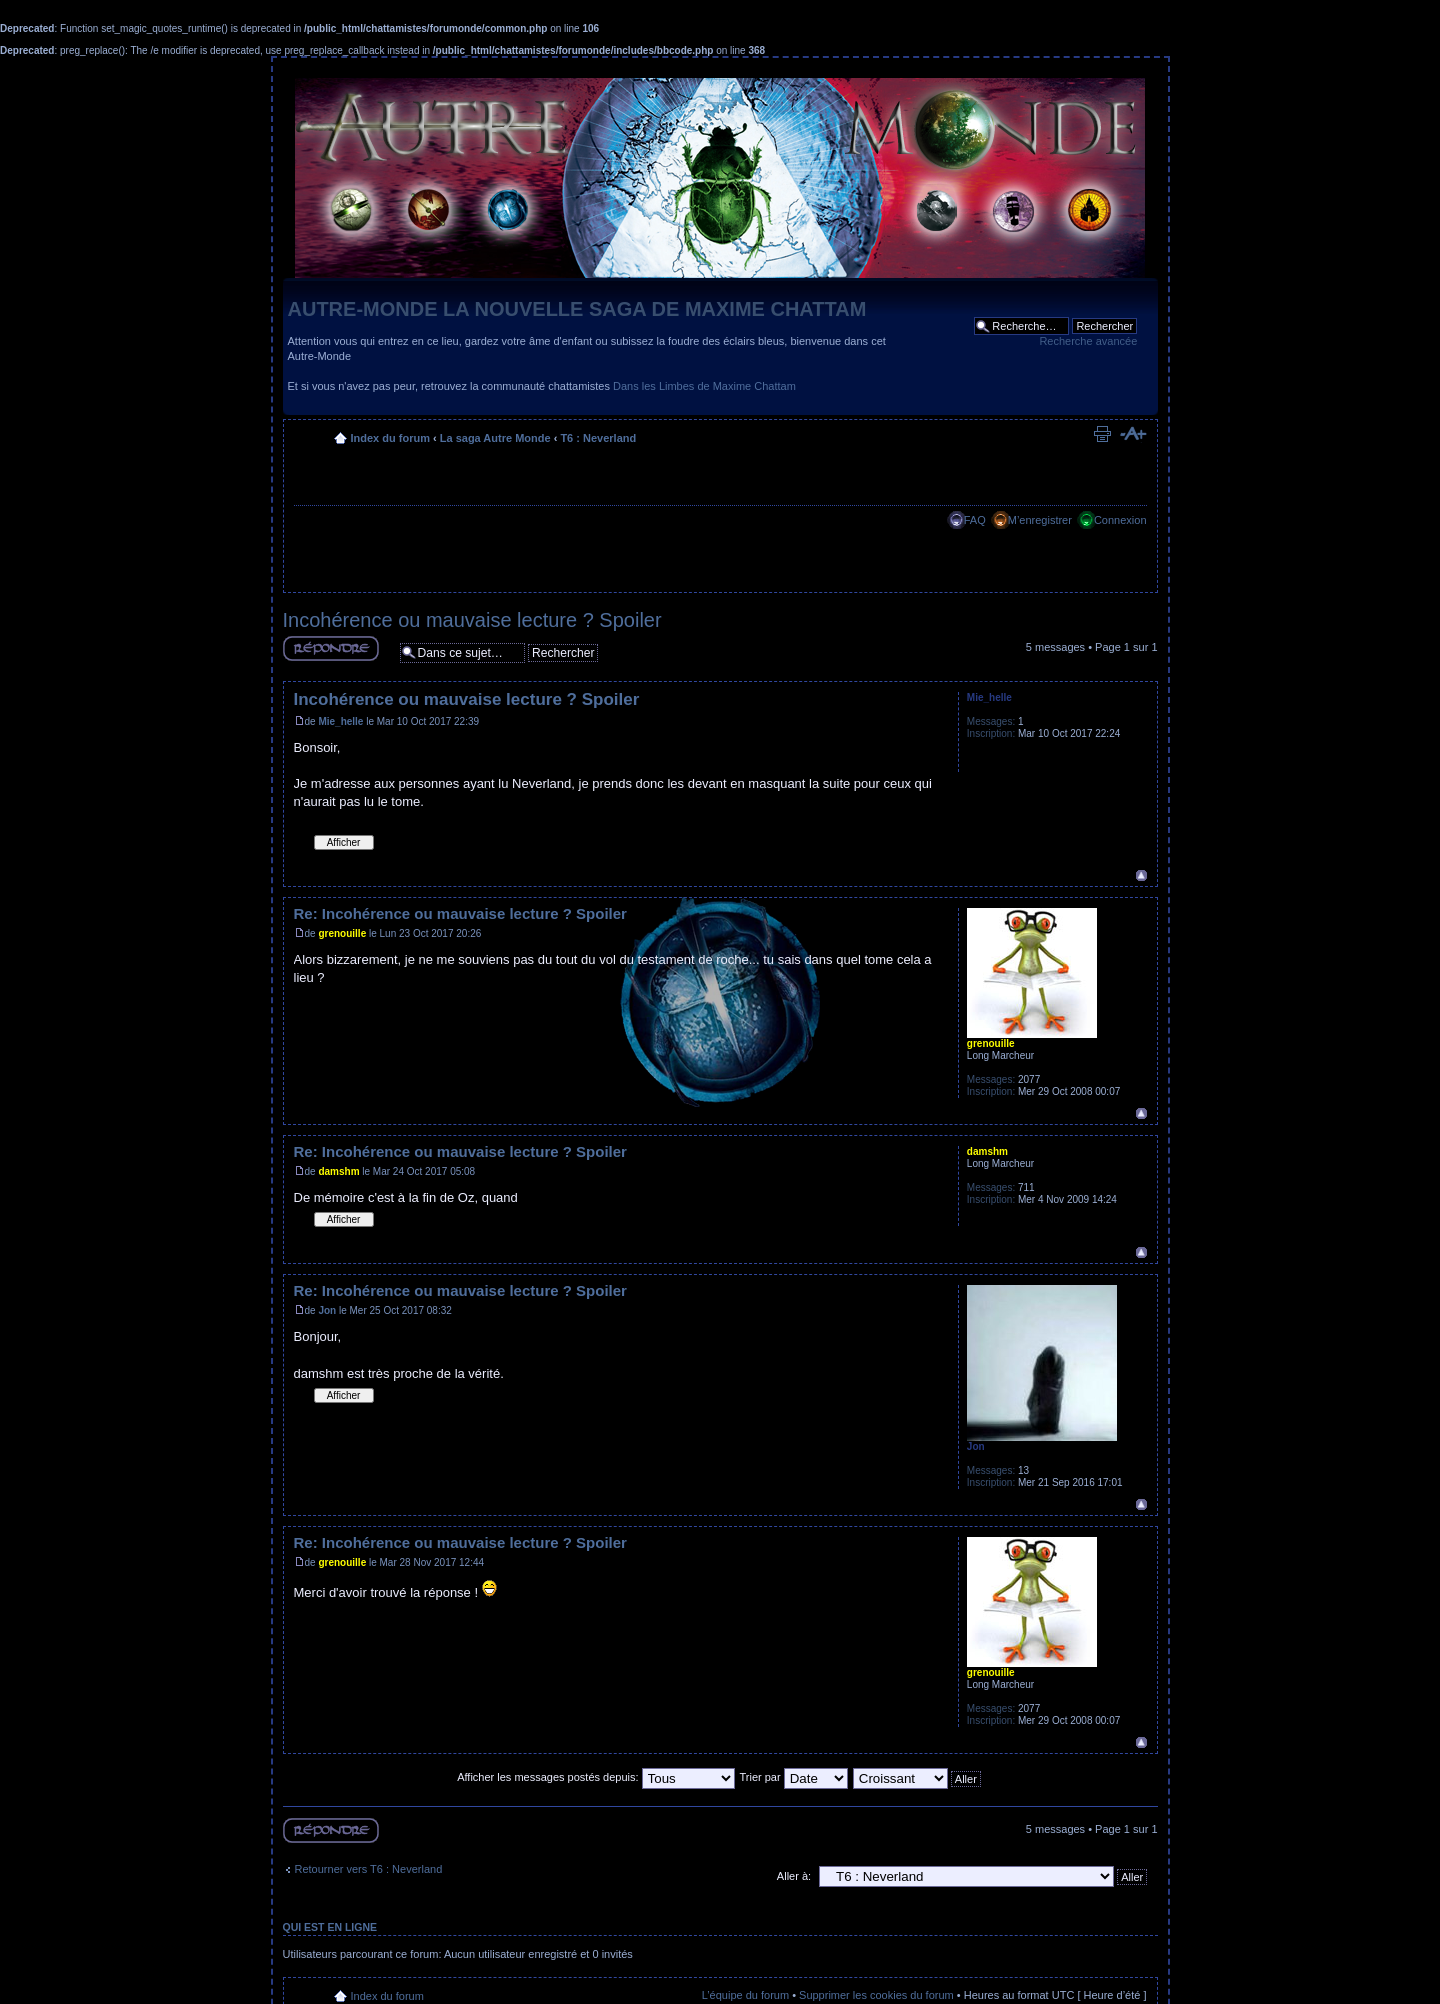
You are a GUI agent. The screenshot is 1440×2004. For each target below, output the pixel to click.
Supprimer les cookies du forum (876, 1995)
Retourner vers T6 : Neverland (369, 1869)
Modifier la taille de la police (1132, 434)
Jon (327, 1310)
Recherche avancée (1088, 341)
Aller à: (794, 1876)
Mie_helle (340, 721)
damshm (338, 1171)
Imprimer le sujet (1102, 434)
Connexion (1120, 520)
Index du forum (390, 438)
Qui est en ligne (330, 1927)
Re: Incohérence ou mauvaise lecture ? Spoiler (460, 913)
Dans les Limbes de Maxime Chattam (704, 386)
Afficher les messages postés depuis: (595, 1777)
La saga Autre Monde (495, 438)
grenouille (342, 933)
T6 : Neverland (598, 438)
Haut (1141, 875)
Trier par (793, 1777)
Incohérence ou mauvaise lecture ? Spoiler (472, 620)
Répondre (331, 648)
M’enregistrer (1040, 520)
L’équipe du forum (745, 1995)
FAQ (975, 520)
